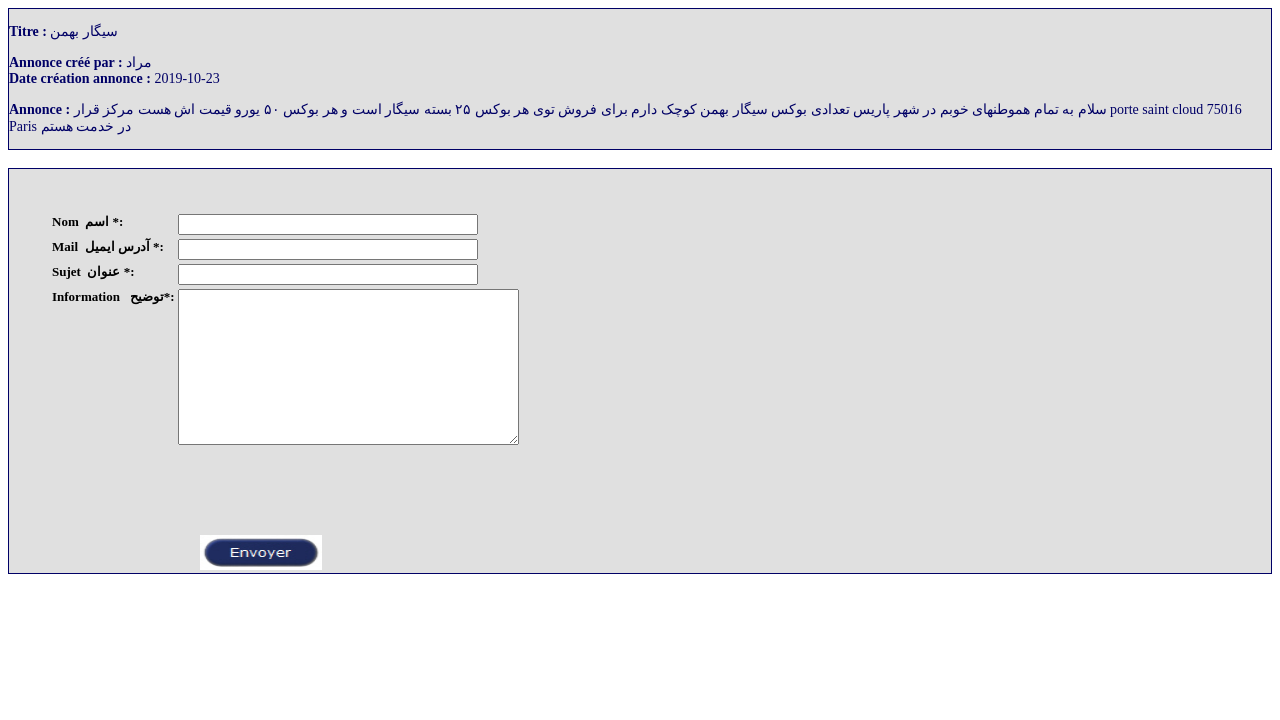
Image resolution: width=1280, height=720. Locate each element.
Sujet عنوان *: (93, 271)
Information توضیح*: (113, 296)
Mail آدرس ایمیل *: (108, 246)
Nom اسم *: (87, 221)
